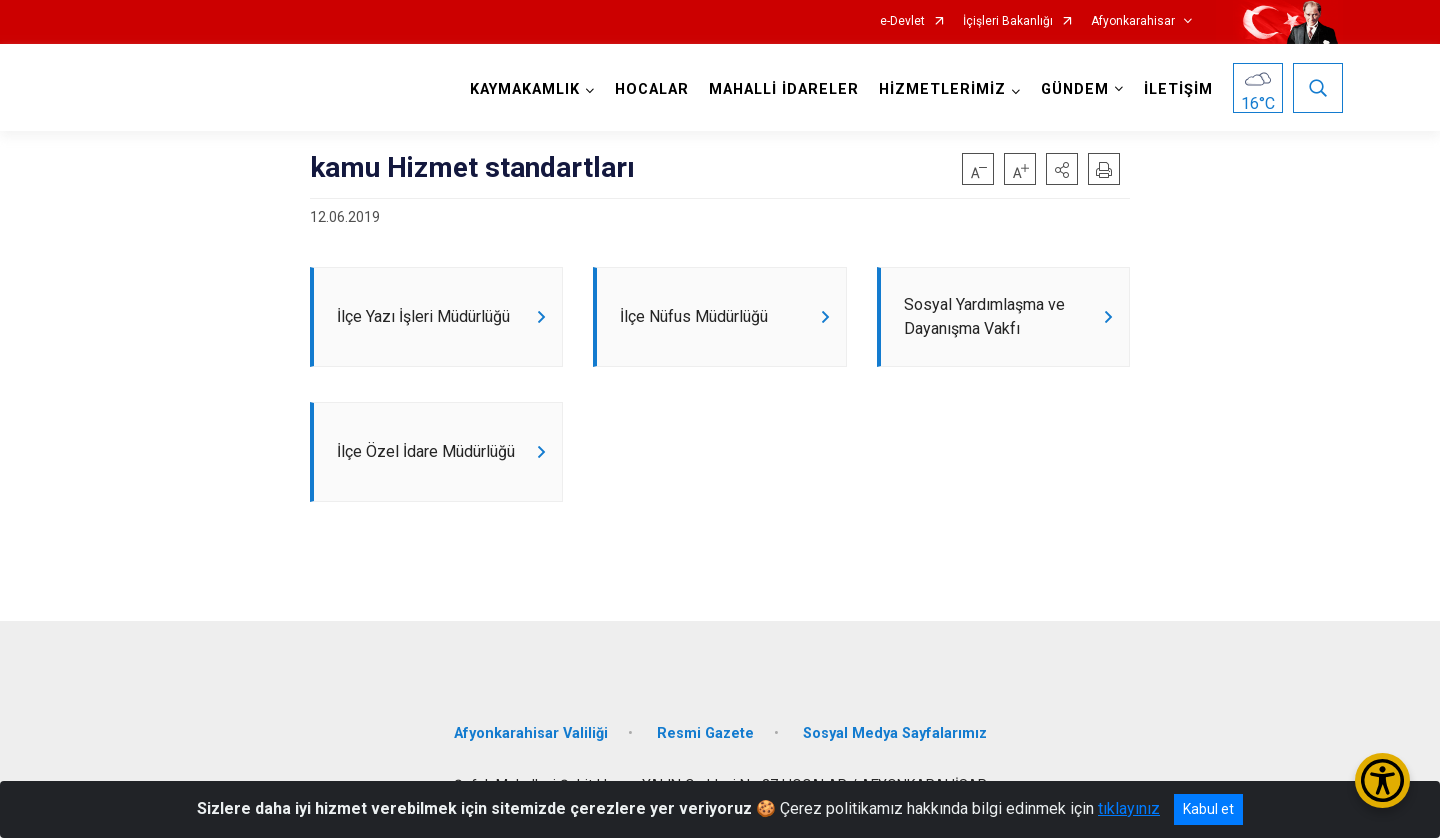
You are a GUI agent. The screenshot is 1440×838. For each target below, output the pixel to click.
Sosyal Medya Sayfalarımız (895, 733)
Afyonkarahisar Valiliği (531, 733)
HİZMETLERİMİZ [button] (942, 89)
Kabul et (1208, 809)
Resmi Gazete (705, 733)
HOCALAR (652, 89)
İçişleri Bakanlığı (1008, 21)
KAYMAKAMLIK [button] (525, 89)
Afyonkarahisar (1133, 21)
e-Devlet (902, 21)
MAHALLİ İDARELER (784, 89)
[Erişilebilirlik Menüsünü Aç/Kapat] (1382, 780)
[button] (1062, 169)
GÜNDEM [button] (1075, 89)
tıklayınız (1129, 808)
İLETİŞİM (1178, 89)
